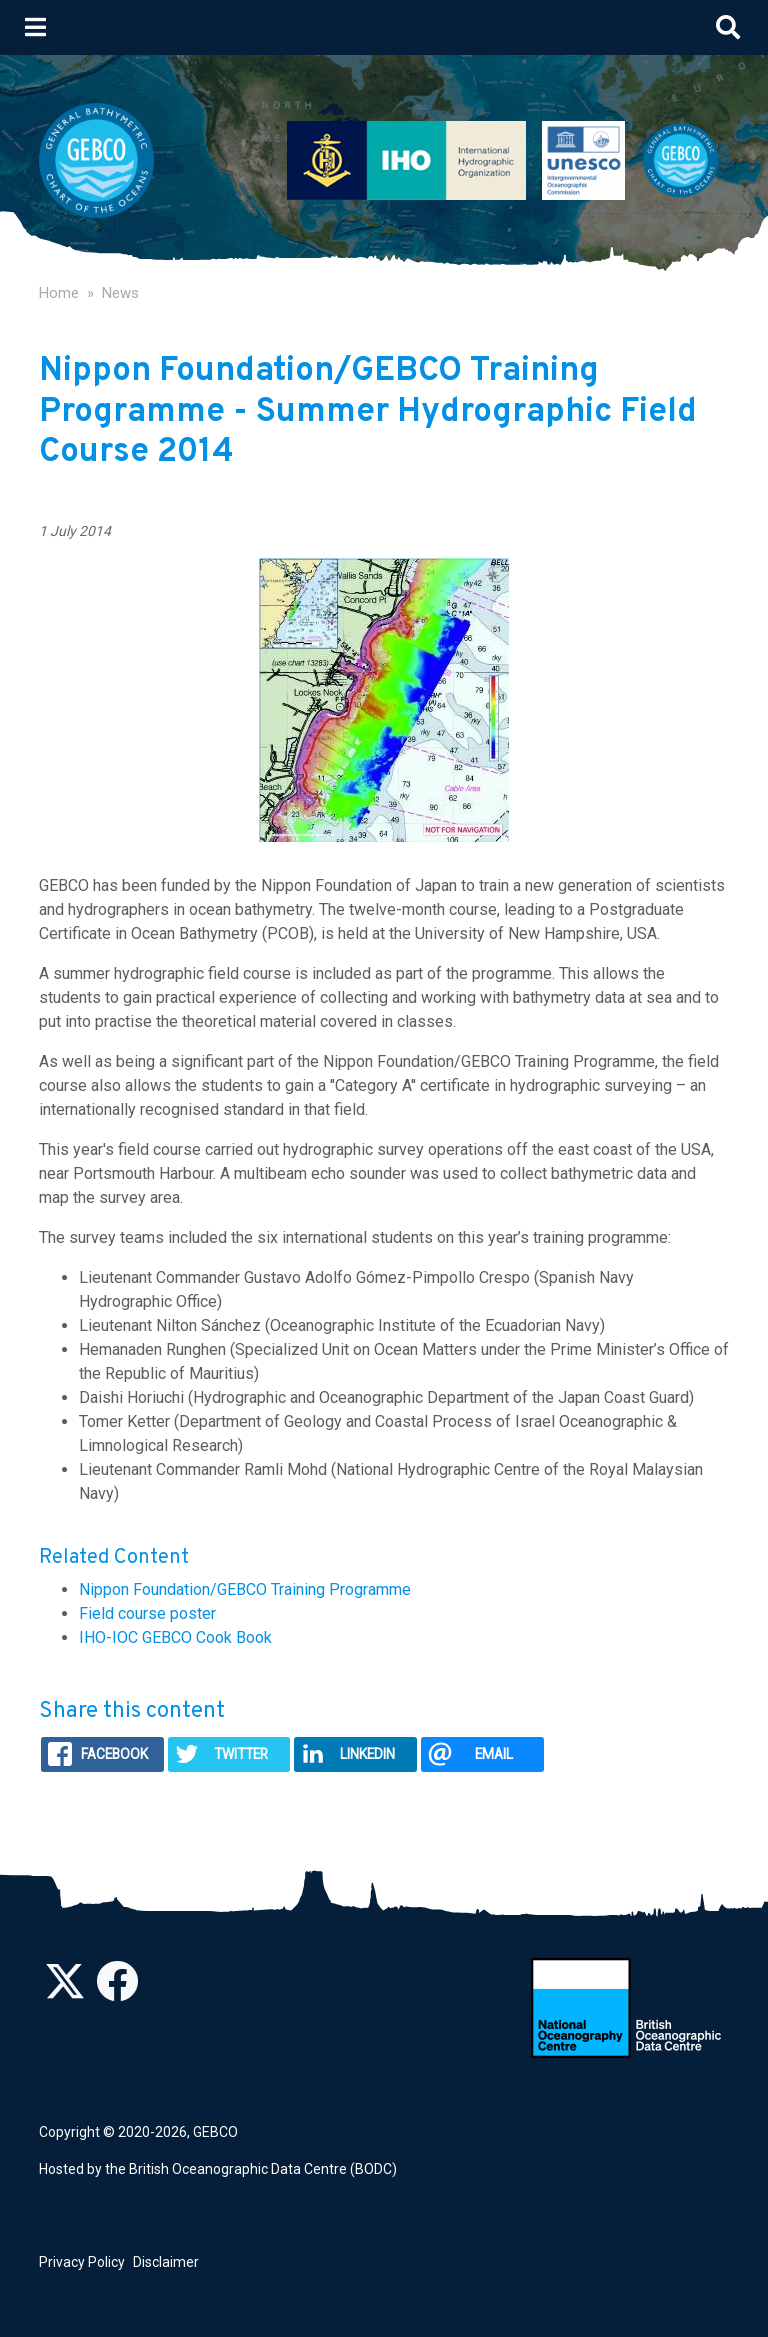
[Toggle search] (728, 27)
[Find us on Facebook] (117, 1992)
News (120, 293)
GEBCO (215, 2132)
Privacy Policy (82, 2262)
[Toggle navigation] (35, 27)
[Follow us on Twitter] (65, 1992)
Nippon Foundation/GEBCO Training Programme (245, 1589)
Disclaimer (166, 2262)
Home (59, 293)
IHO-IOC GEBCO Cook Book (175, 1637)
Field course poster (147, 1613)
